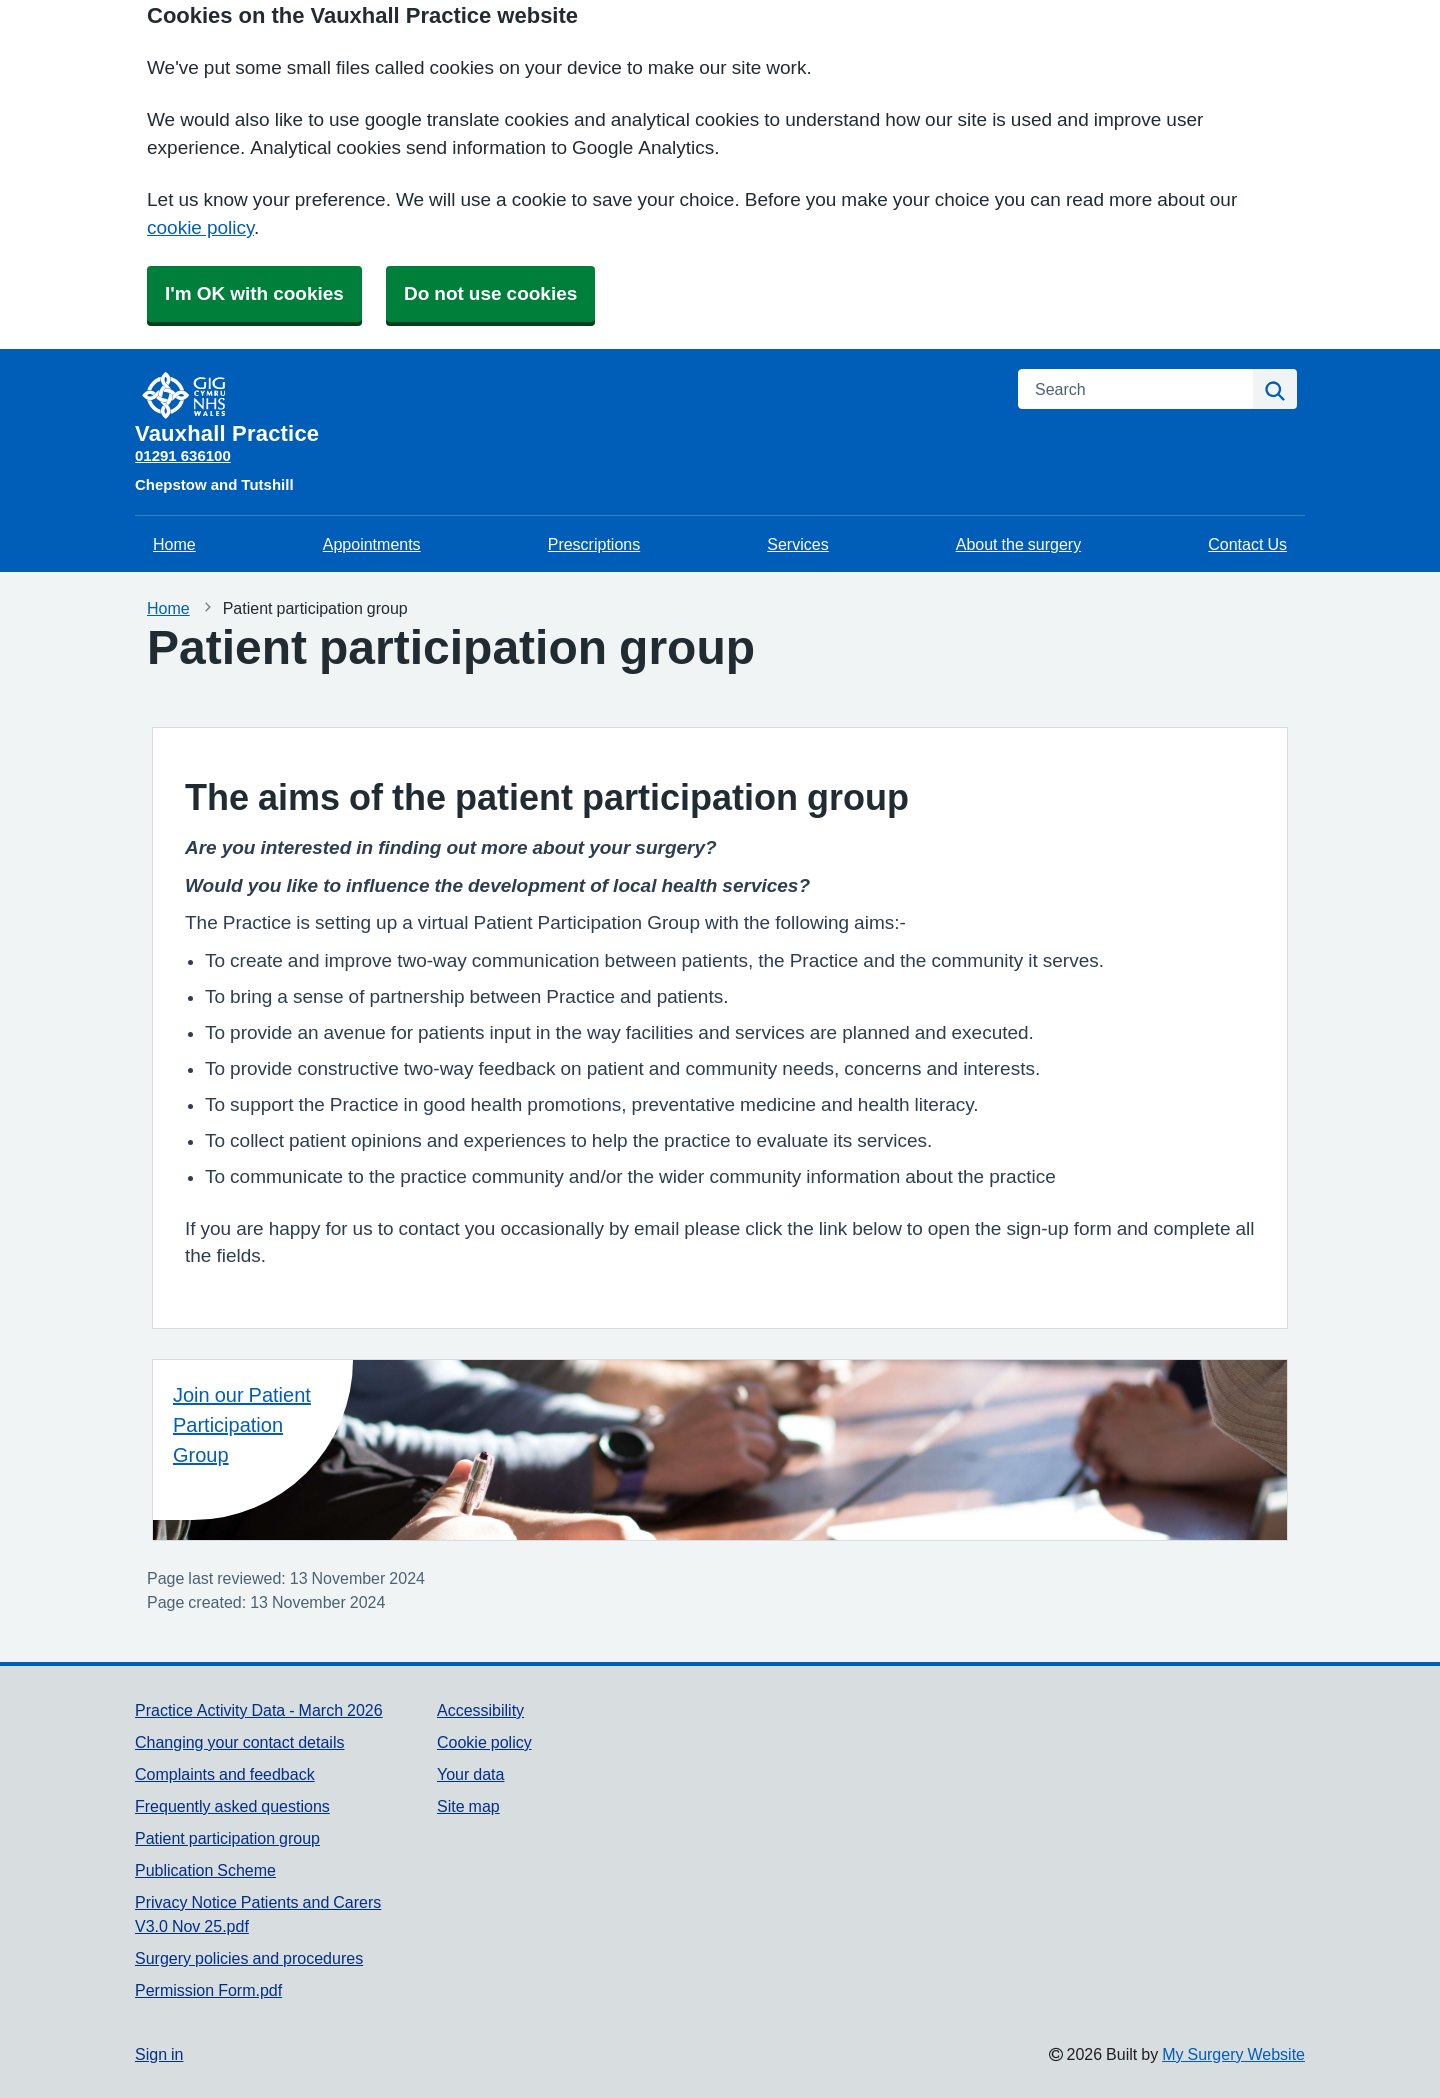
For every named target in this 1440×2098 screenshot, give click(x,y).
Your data (470, 1774)
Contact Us (1247, 544)
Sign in (159, 2054)
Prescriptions (594, 544)
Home (174, 544)
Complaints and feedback (225, 1774)
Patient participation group (227, 1838)
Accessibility (480, 1710)
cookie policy (200, 227)
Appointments (372, 544)
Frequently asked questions (232, 1806)
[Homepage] (564, 407)
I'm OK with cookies (254, 293)
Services (797, 544)
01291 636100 (183, 455)
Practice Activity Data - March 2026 (259, 1710)
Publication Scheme (205, 1870)
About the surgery (1018, 544)
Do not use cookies (490, 293)
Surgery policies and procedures (249, 1958)
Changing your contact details (239, 1742)
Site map (468, 1806)
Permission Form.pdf (208, 1990)
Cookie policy (484, 1742)
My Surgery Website (1233, 2054)
